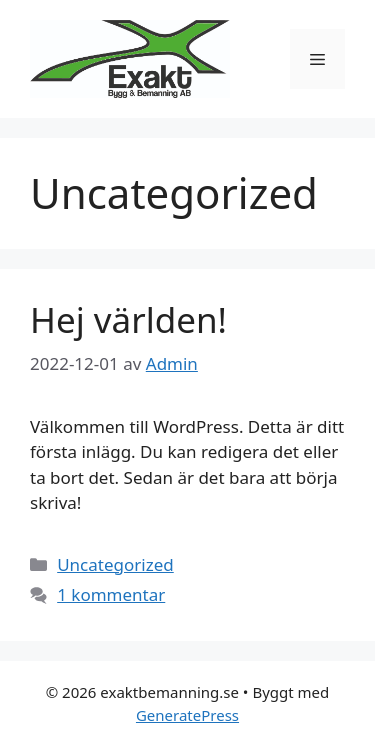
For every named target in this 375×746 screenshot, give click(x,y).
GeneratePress (187, 715)
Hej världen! (128, 319)
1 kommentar (111, 594)
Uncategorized (115, 564)
